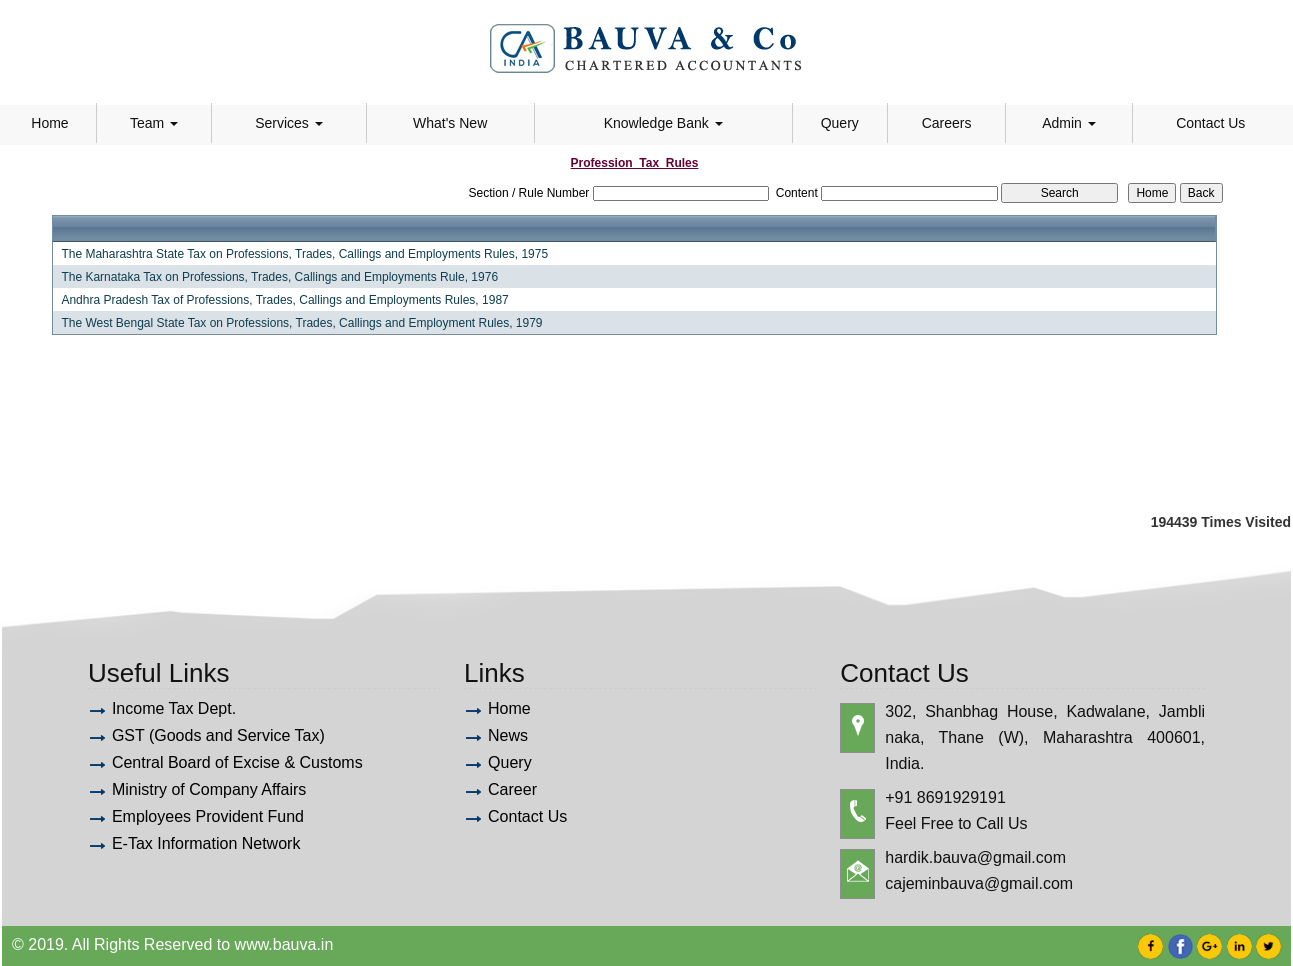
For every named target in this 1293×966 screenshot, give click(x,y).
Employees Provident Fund (208, 816)
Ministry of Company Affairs (209, 789)
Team (154, 123)
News (508, 735)
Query (840, 123)
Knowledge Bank (663, 123)
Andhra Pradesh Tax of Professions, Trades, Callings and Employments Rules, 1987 (284, 300)
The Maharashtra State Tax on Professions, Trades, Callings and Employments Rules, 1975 (304, 254)
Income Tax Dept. (174, 708)
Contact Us (1210, 123)
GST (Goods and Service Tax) (218, 735)
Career (512, 789)
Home (49, 123)
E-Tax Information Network (206, 843)
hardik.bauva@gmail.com (975, 857)
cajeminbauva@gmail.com (979, 883)
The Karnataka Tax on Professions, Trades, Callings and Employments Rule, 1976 (279, 277)
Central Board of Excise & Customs (237, 762)
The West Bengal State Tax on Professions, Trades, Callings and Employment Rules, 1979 (301, 323)
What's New (450, 123)
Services (289, 123)
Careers (947, 123)
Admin (1069, 123)
